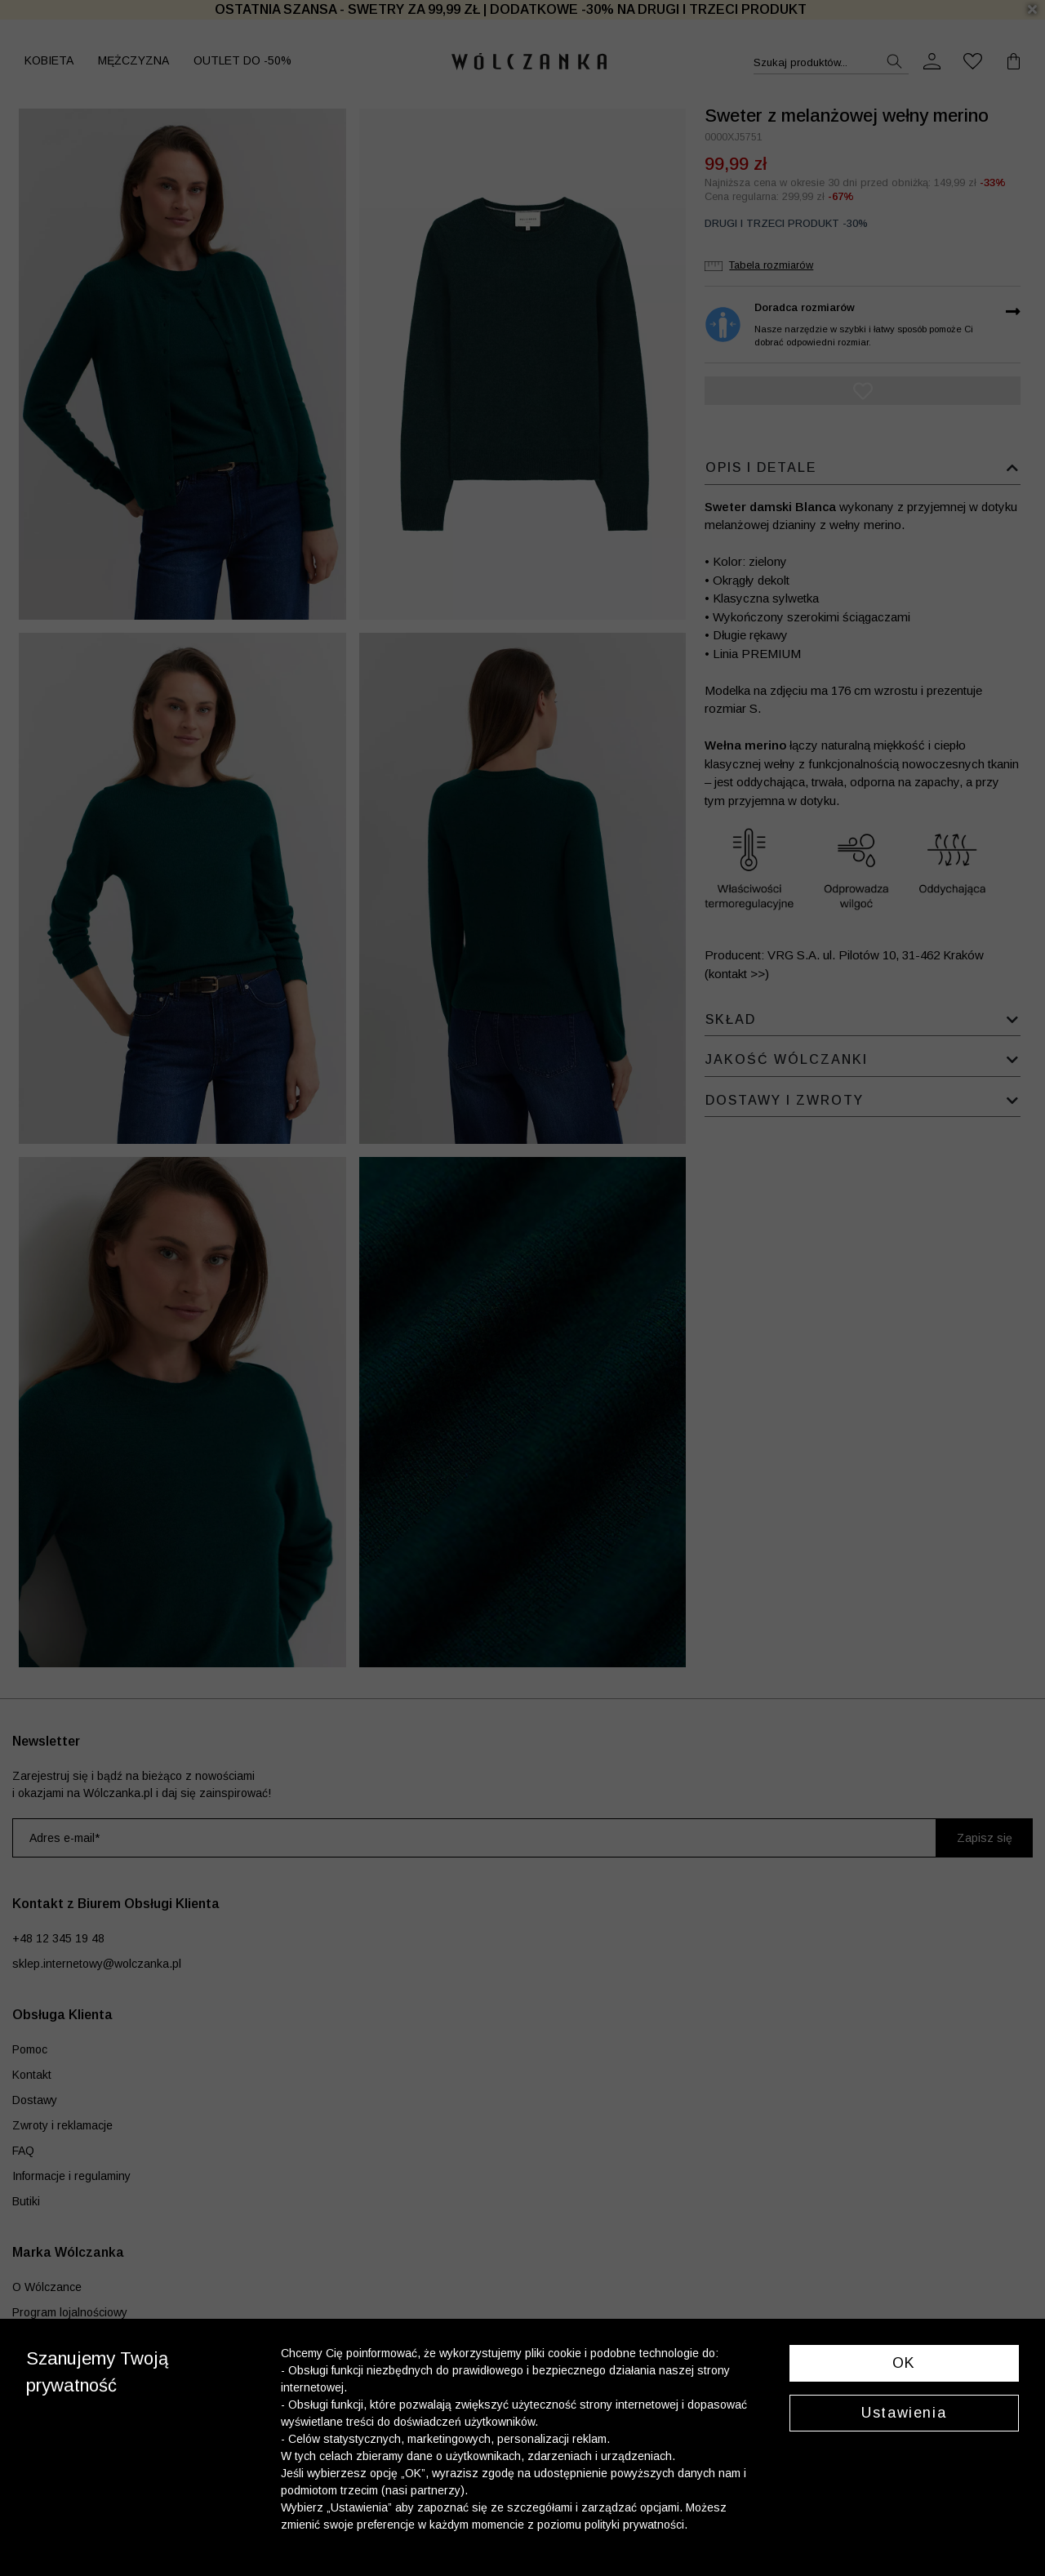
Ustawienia (903, 2413)
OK (904, 2363)
